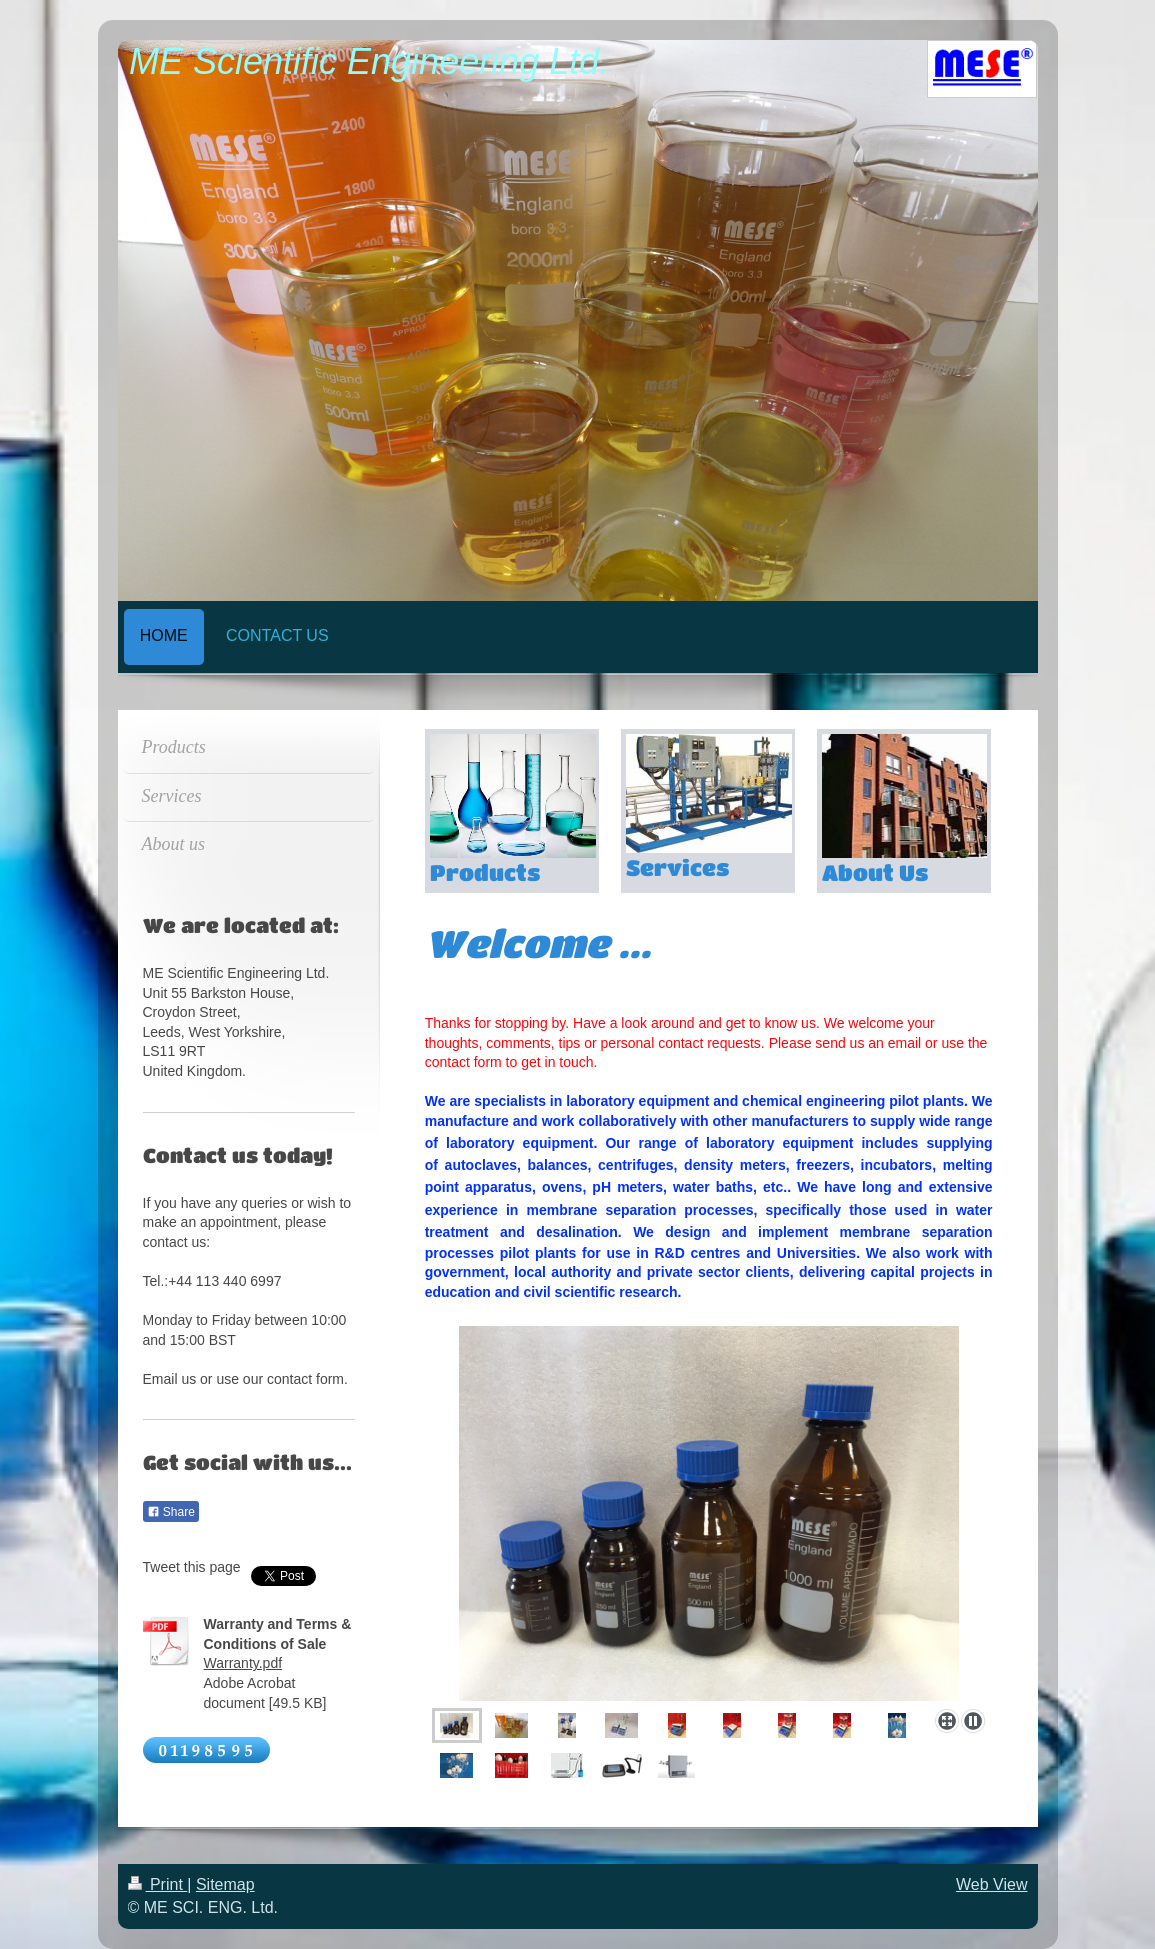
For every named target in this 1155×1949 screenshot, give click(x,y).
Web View (991, 1884)
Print (158, 1884)
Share (171, 1512)
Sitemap (225, 1884)
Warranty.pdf (243, 1663)
